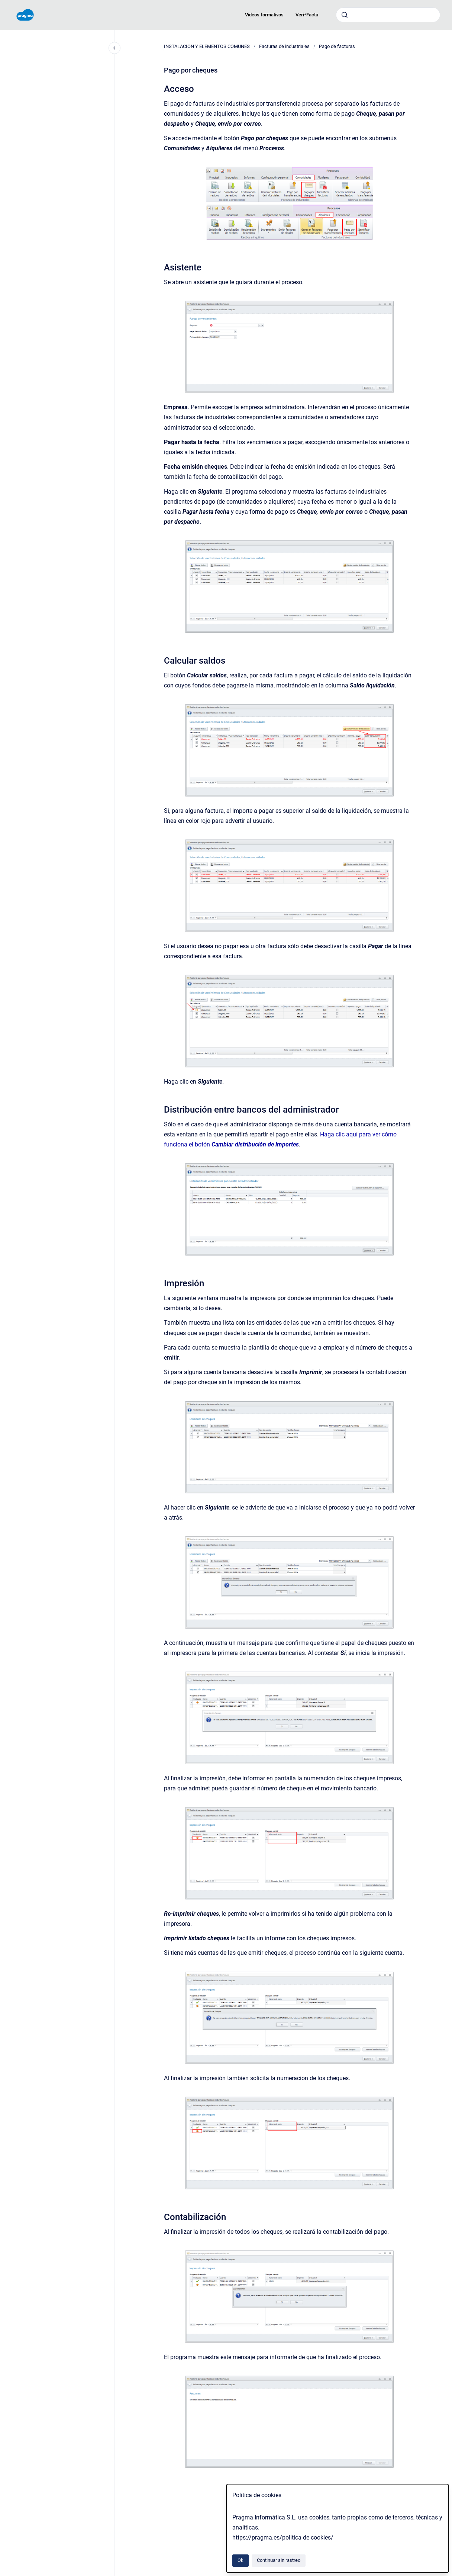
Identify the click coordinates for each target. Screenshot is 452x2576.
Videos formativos (264, 14)
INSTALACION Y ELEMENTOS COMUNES (207, 46)
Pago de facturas (337, 46)
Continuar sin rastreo (278, 2560)
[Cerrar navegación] (114, 48)
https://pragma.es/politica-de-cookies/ (282, 2537)
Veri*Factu (307, 14)
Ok (240, 2560)
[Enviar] (345, 15)
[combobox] (388, 15)
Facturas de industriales (284, 46)
